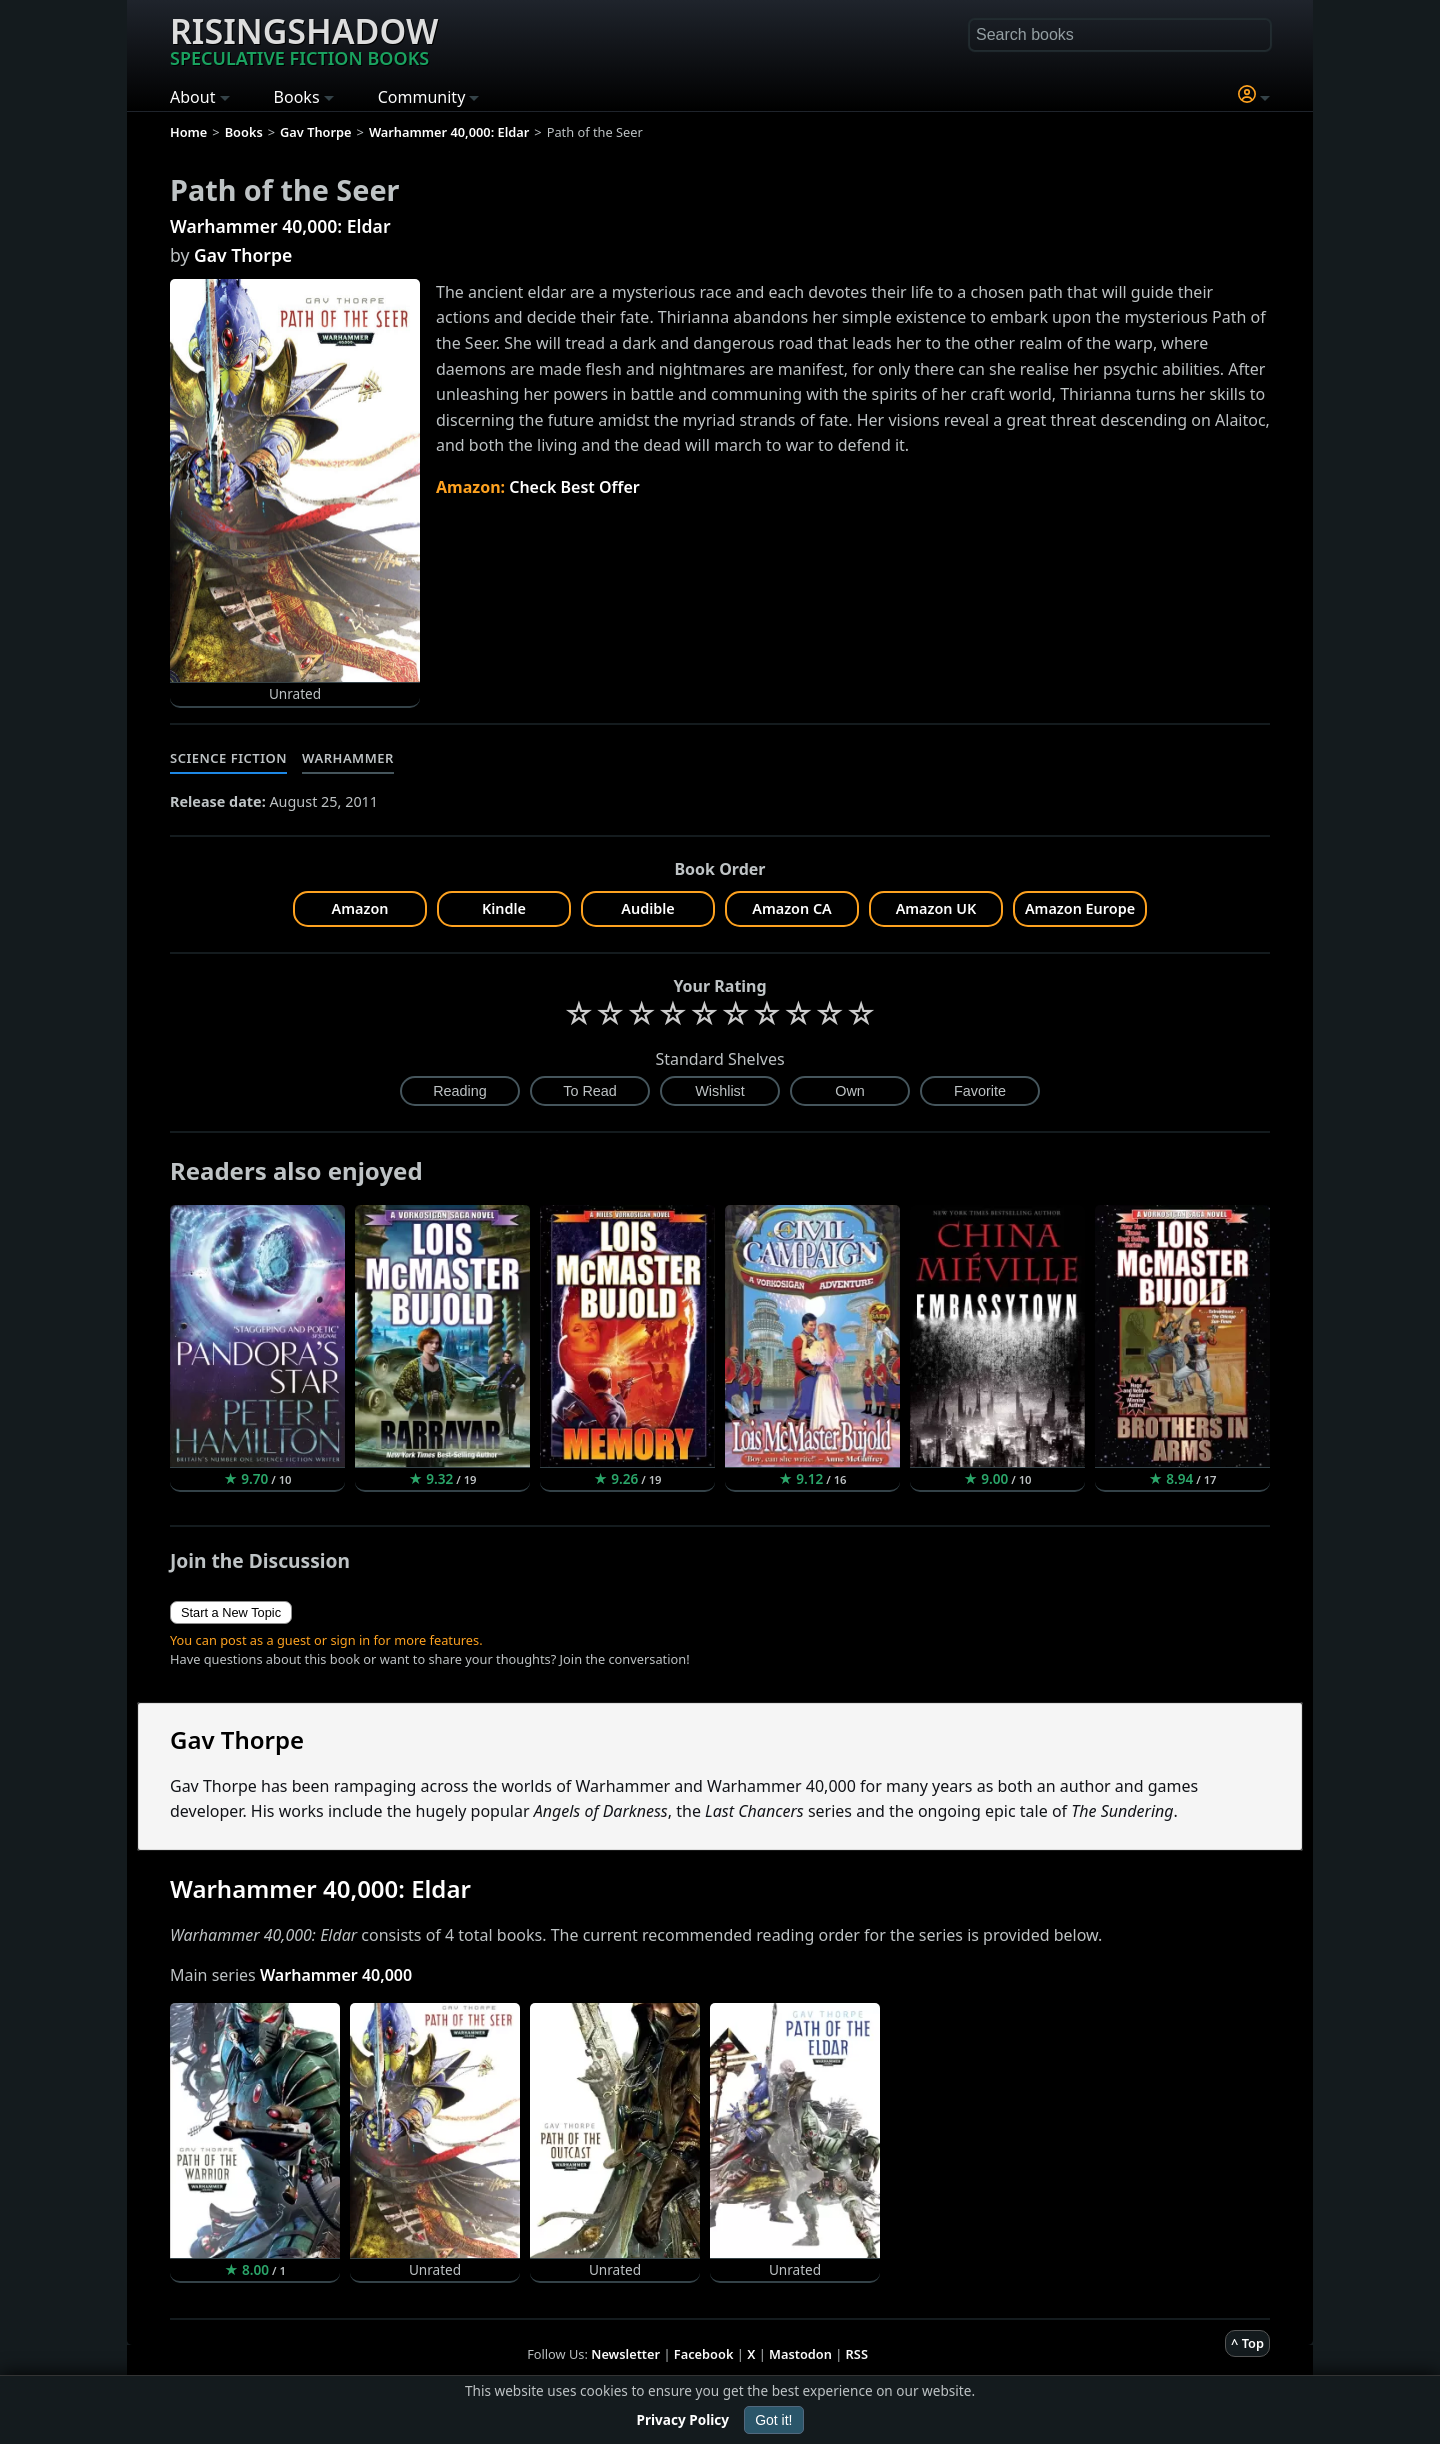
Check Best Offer (574, 487)
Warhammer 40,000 (336, 1975)
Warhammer (348, 758)
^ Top (1247, 2343)
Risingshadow (304, 39)
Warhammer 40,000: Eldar (280, 226)
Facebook (704, 2354)
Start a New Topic (231, 1612)
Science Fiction (228, 758)
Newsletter (625, 2354)
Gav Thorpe (243, 255)
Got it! (773, 2420)
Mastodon (800, 2354)
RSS (857, 2354)
